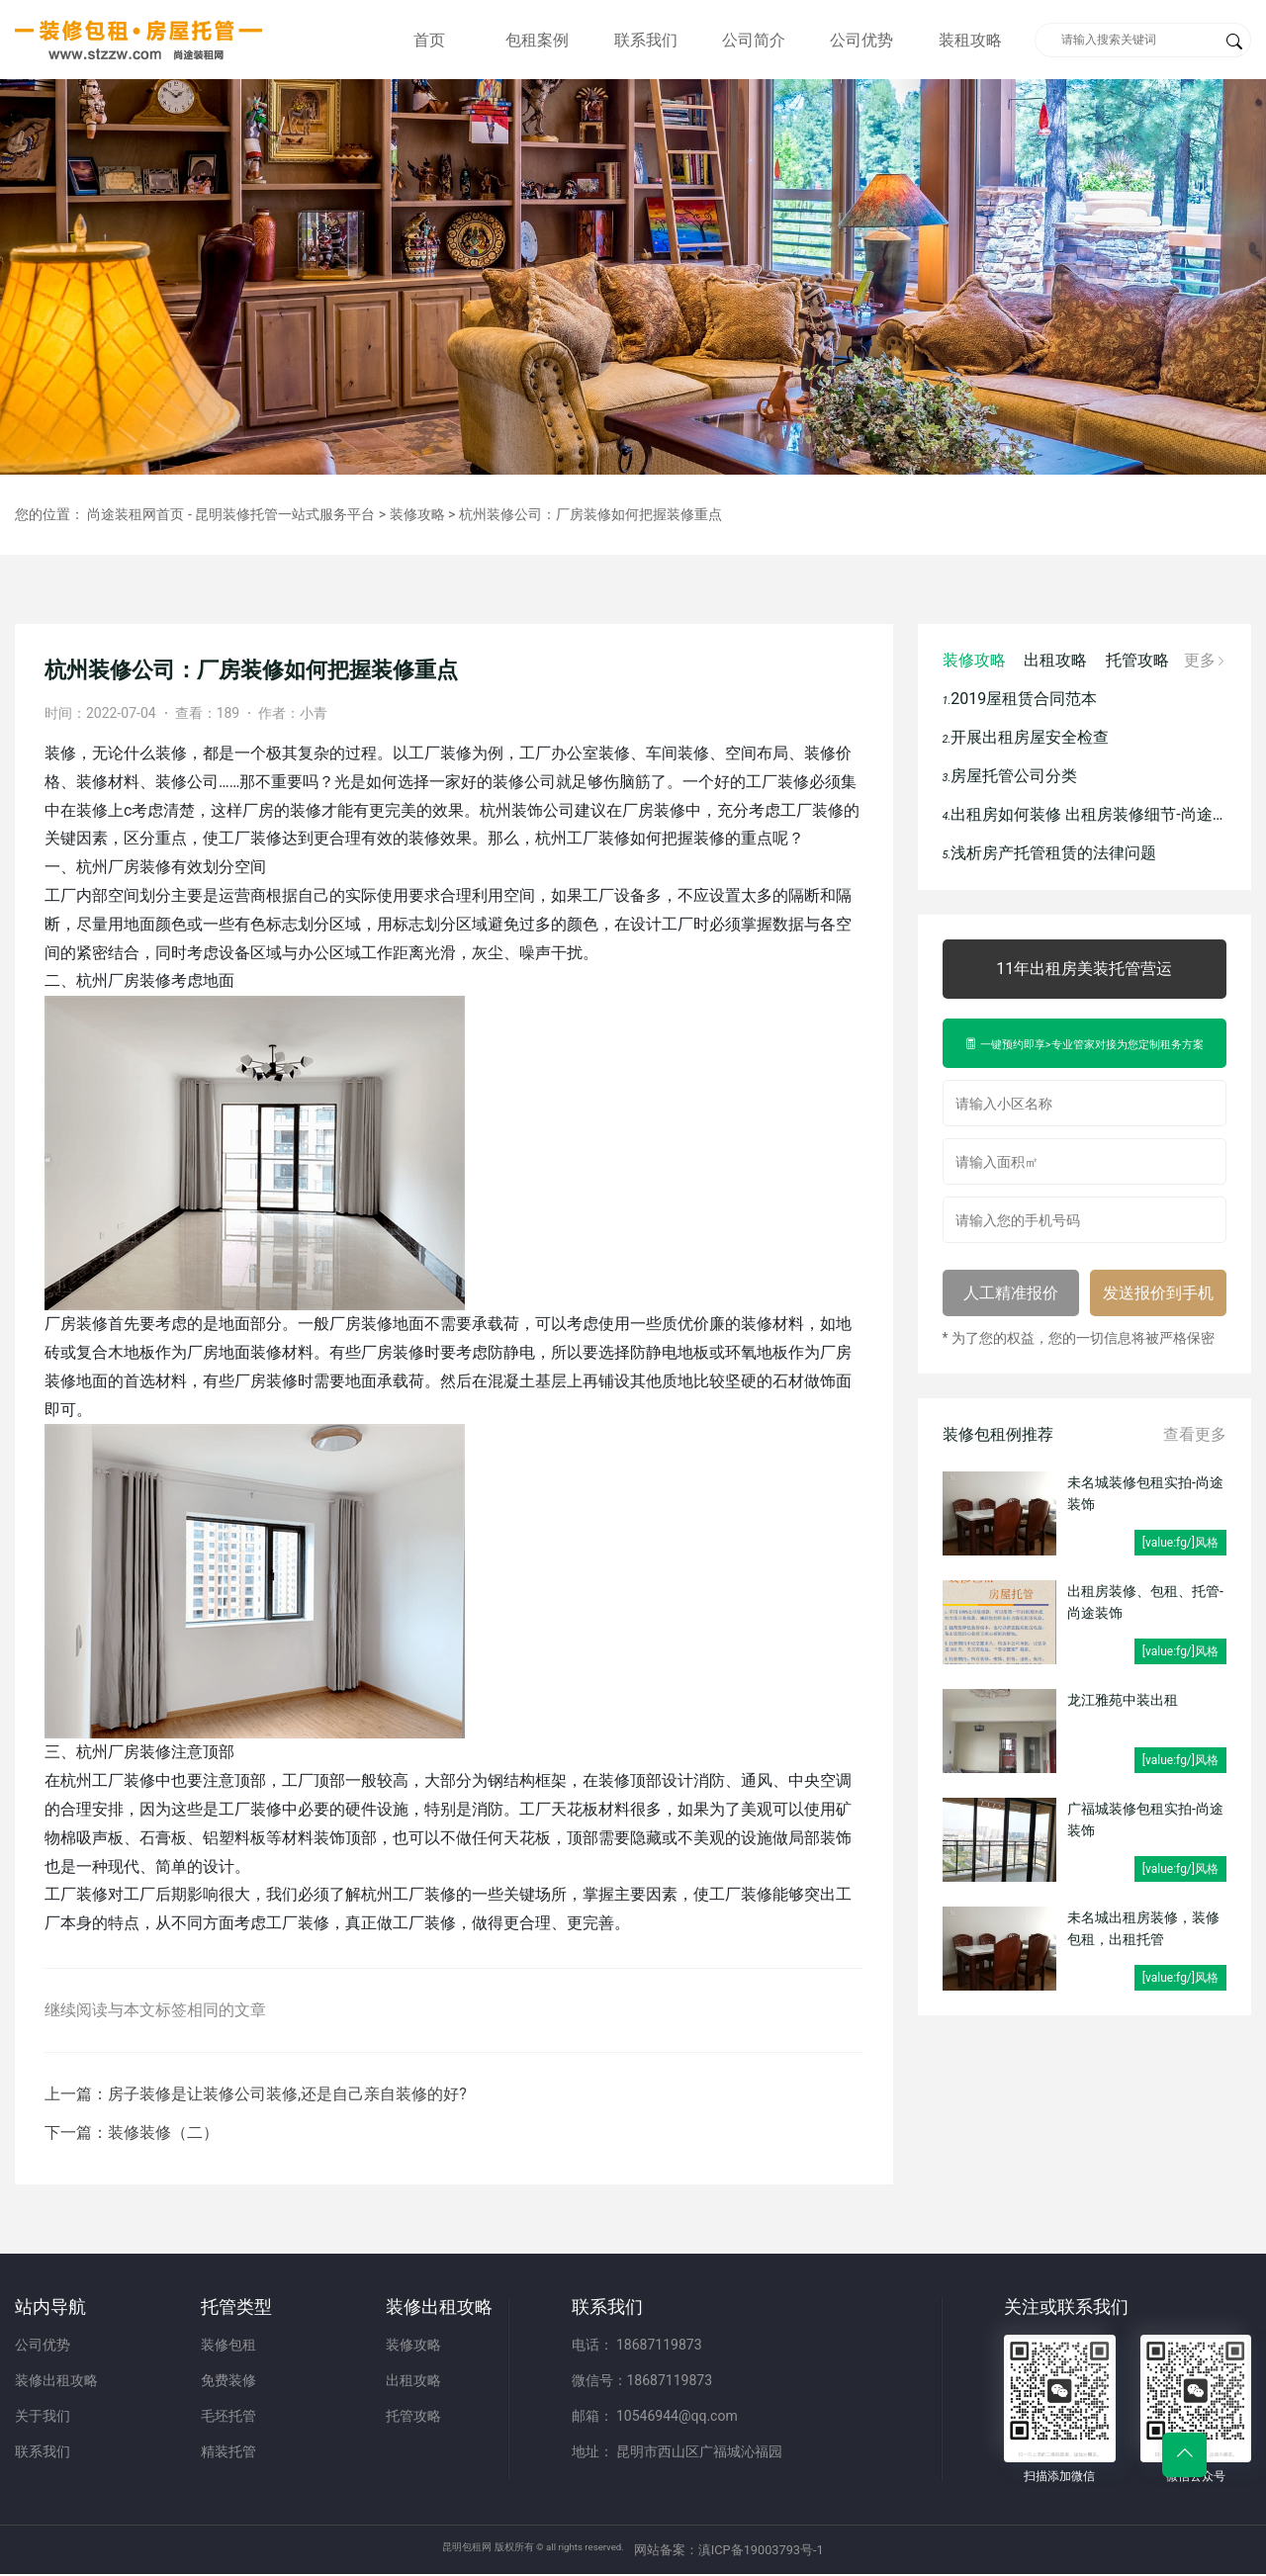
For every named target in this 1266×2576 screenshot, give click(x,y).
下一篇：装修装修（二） (132, 2132)
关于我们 (42, 2416)
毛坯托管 (228, 2416)
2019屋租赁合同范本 (1022, 698)
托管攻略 (1137, 660)
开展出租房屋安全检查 (1028, 737)
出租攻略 (1055, 660)
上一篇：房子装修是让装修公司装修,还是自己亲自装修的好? (256, 2094)
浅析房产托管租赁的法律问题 (1052, 853)
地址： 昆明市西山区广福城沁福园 (677, 2451)
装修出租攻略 (56, 2380)
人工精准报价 (1010, 1293)
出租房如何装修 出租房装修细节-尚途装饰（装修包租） (1085, 814)
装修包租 (228, 2345)
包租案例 (537, 40)
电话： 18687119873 (637, 2345)
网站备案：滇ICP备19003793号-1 (767, 2550)
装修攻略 (417, 514)
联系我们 (646, 40)
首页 (429, 40)
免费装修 (228, 2380)
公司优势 (861, 40)
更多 (1202, 660)
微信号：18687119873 (642, 2380)
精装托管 (228, 2451)
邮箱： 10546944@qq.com (655, 2416)
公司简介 (753, 40)
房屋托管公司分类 (1012, 775)
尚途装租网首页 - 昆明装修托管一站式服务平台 (231, 514)
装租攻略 (970, 40)
